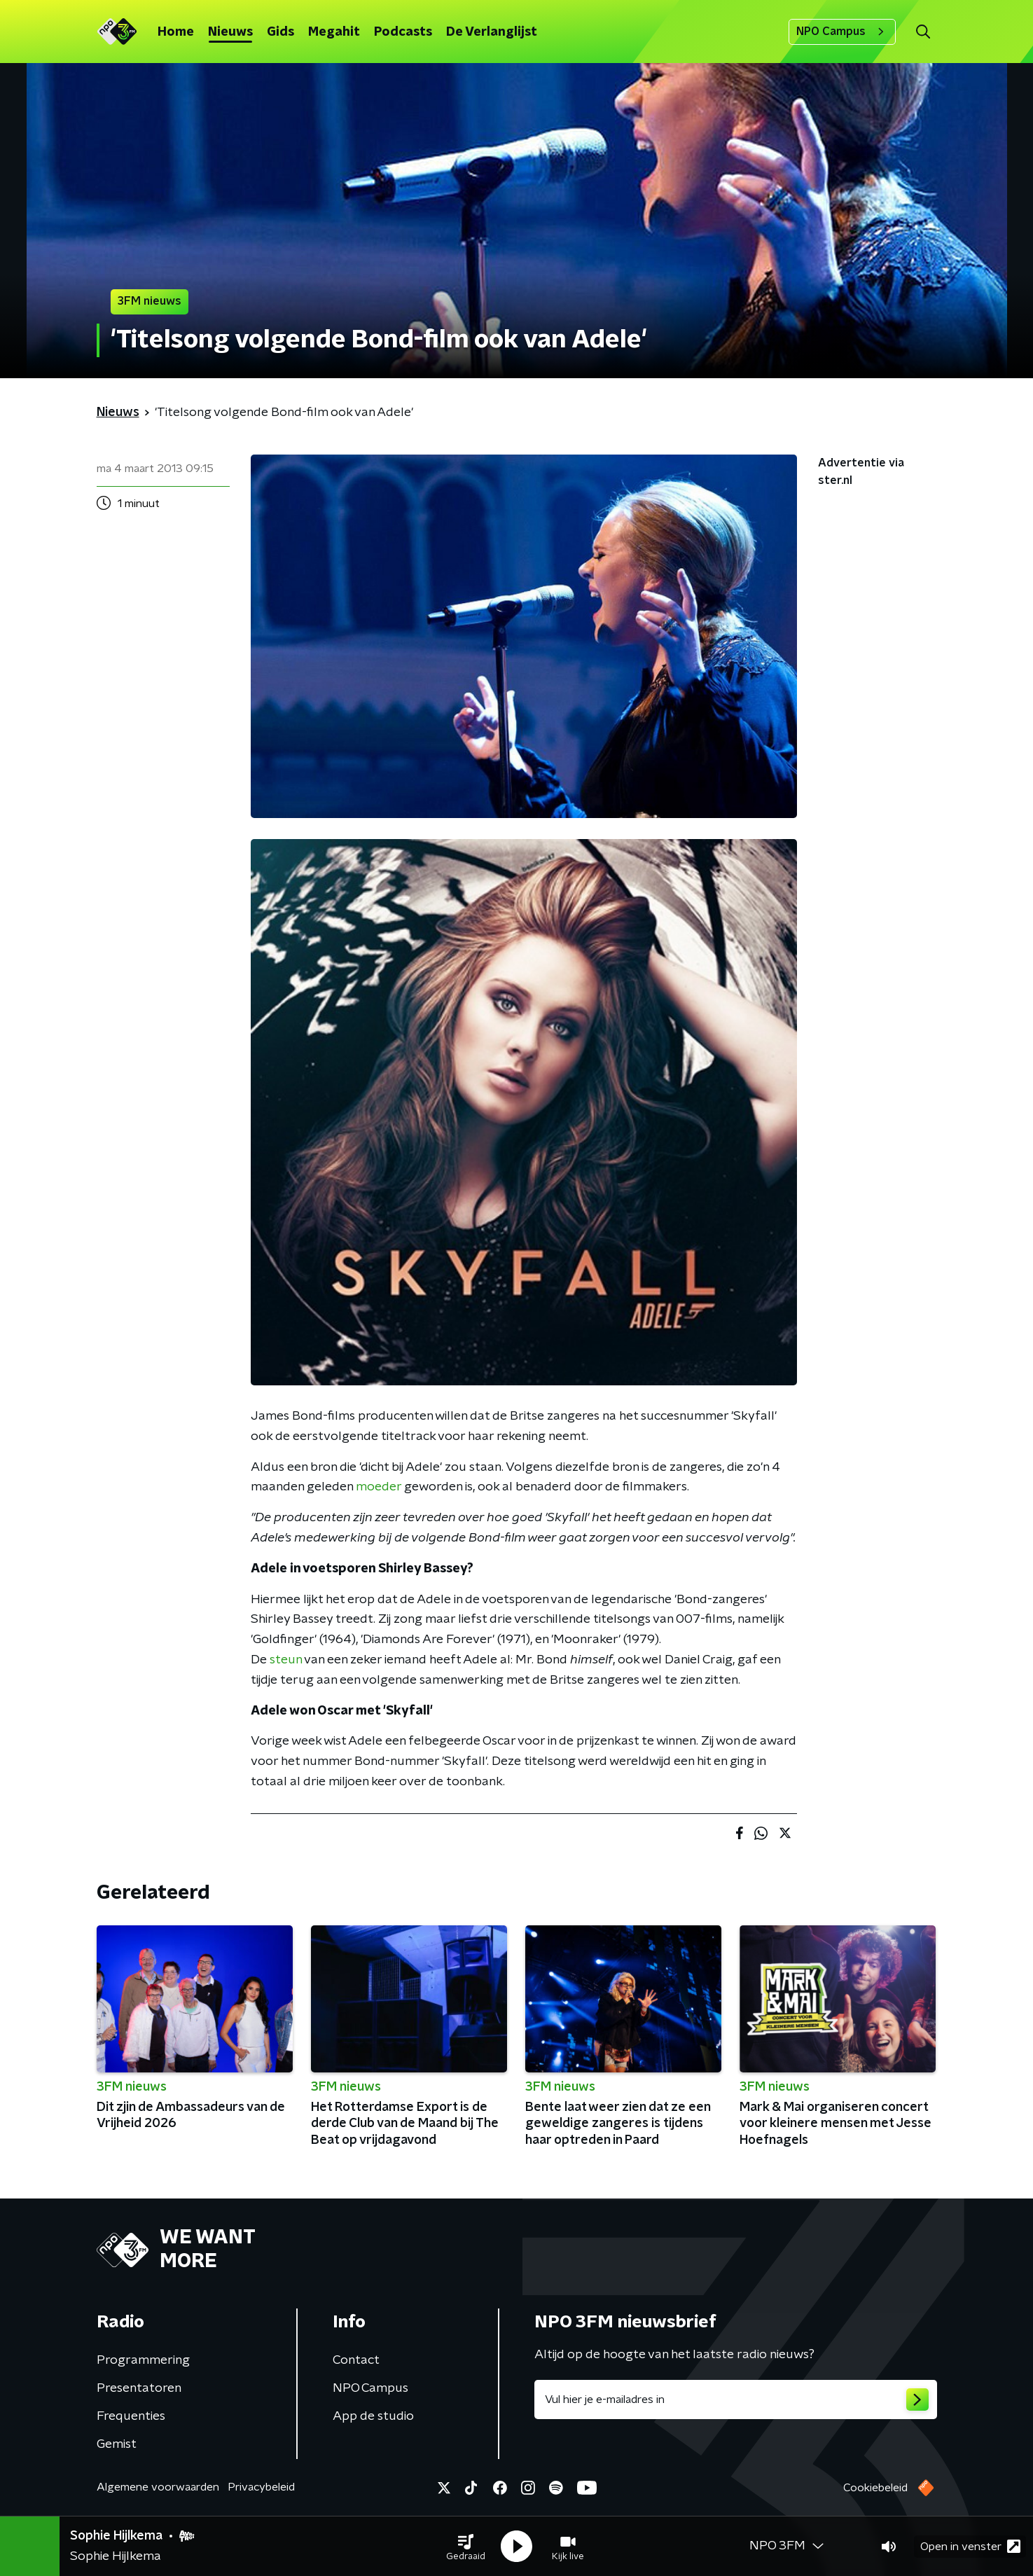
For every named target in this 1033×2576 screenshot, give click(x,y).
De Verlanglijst (491, 32)
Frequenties (131, 2416)
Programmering (143, 2360)
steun (286, 1660)
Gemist (117, 2444)
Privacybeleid (261, 2487)
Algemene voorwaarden (158, 2487)
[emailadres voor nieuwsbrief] (735, 2399)
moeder (378, 1487)
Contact (356, 2360)
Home (176, 32)
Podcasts (403, 32)
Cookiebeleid (875, 2487)
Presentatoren (139, 2388)
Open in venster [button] (970, 2546)
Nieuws (230, 32)
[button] (465, 2546)
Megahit (334, 32)
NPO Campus (842, 32)
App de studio (373, 2416)
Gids (280, 32)
